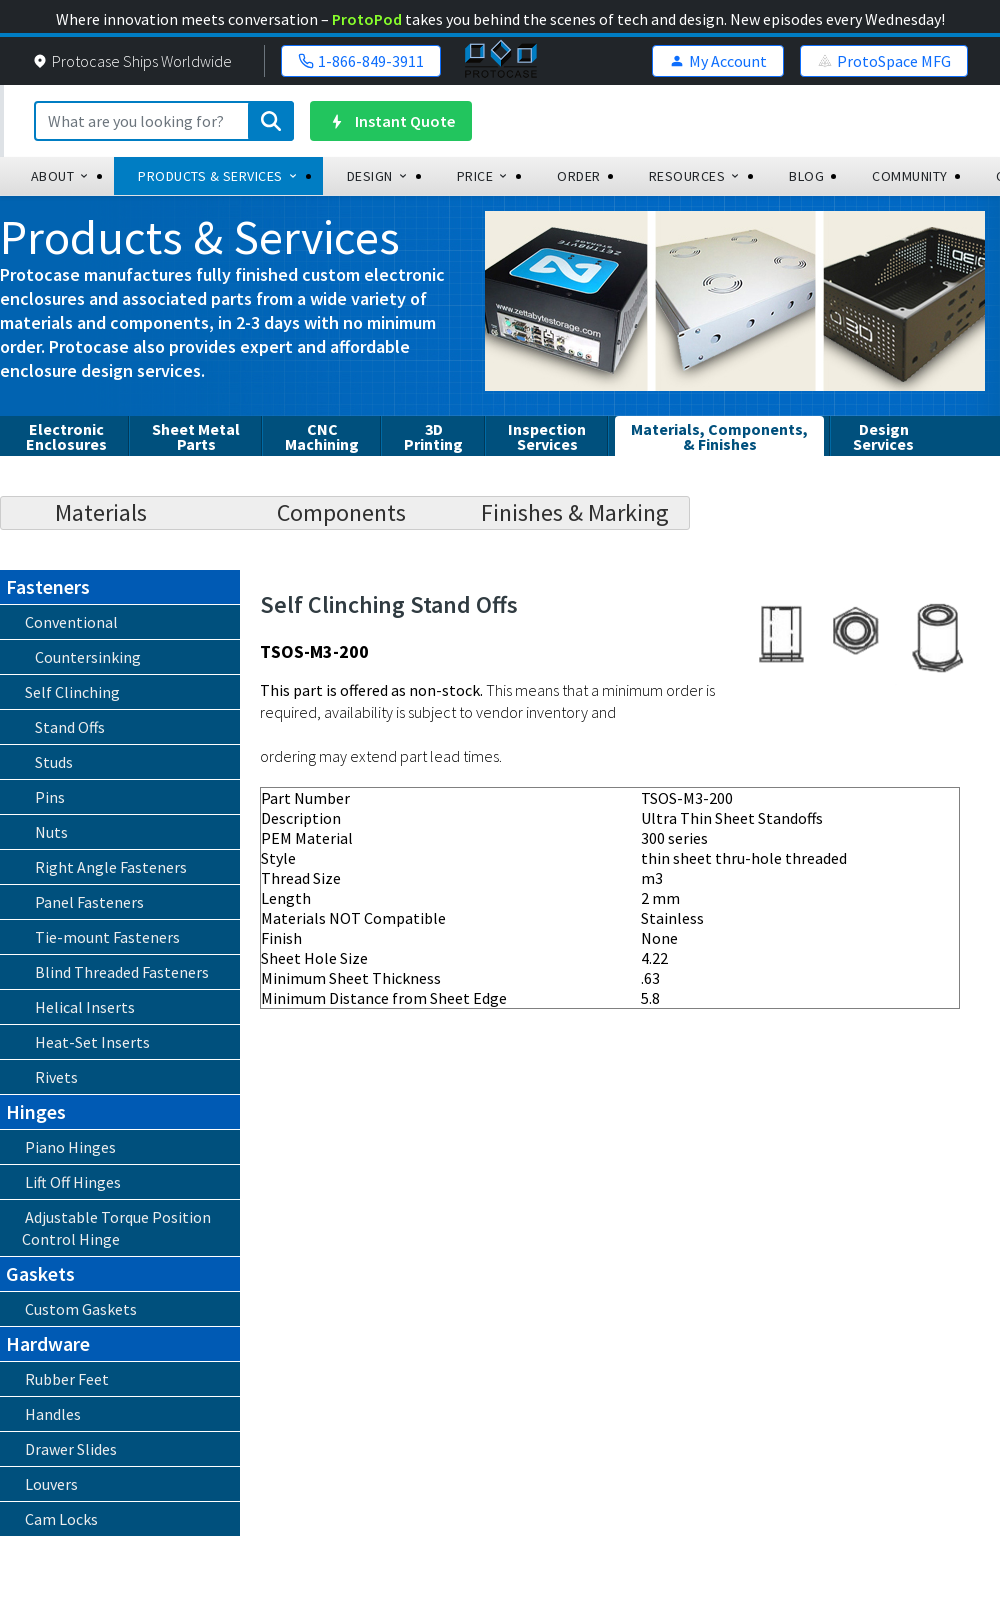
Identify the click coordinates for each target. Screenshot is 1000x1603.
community (910, 176)
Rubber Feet (67, 1379)
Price (483, 176)
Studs (54, 762)
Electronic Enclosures (66, 436)
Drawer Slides (71, 1449)
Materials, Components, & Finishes (719, 436)
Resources (695, 176)
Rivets (56, 1077)
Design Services (883, 436)
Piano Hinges (70, 1147)
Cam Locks (61, 1519)
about (61, 176)
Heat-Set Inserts (92, 1042)
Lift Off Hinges (73, 1182)
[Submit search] (271, 121)
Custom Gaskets (81, 1309)
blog (806, 176)
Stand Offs (70, 727)
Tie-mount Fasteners (107, 937)
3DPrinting (433, 436)
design (378, 176)
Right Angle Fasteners (111, 867)
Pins (50, 797)
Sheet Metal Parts (196, 436)
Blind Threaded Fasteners (122, 972)
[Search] (164, 121)
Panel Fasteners (89, 902)
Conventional (71, 622)
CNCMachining (322, 436)
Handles (53, 1414)
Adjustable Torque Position (110, 1228)
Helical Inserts (85, 1007)
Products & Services (218, 176)
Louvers (51, 1484)
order (579, 176)
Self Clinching (72, 692)
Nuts (51, 832)
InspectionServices (547, 436)
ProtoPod (367, 19)
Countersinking (88, 657)
